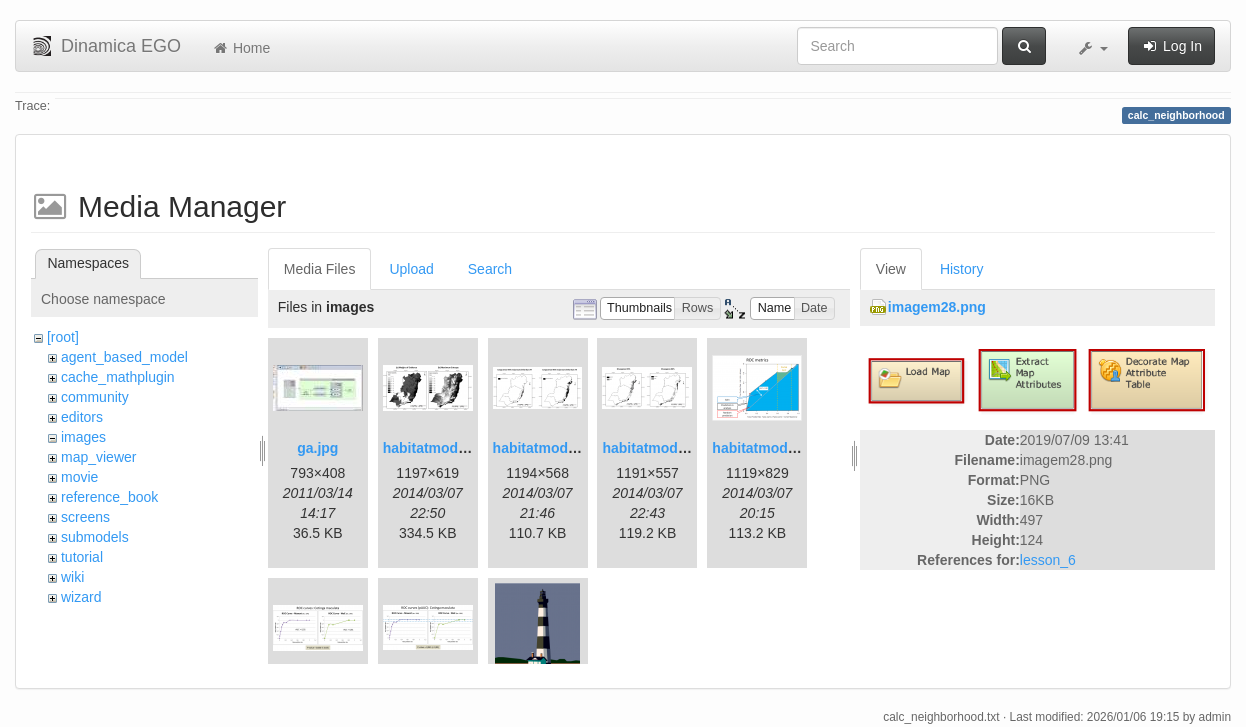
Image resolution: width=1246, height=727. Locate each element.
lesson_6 (1048, 560)
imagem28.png (937, 307)
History (962, 269)
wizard (81, 597)
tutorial (82, 557)
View (891, 269)
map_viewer (98, 457)
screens (85, 517)
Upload (411, 269)
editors (82, 417)
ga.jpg (317, 448)
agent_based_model (124, 357)
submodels (95, 537)
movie (79, 477)
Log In (1171, 46)
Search (490, 269)
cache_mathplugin (118, 377)
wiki (72, 577)
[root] (63, 337)
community (95, 397)
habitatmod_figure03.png (795, 448)
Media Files (320, 269)
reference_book (109, 497)
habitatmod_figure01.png (466, 448)
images (83, 437)
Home (240, 48)
